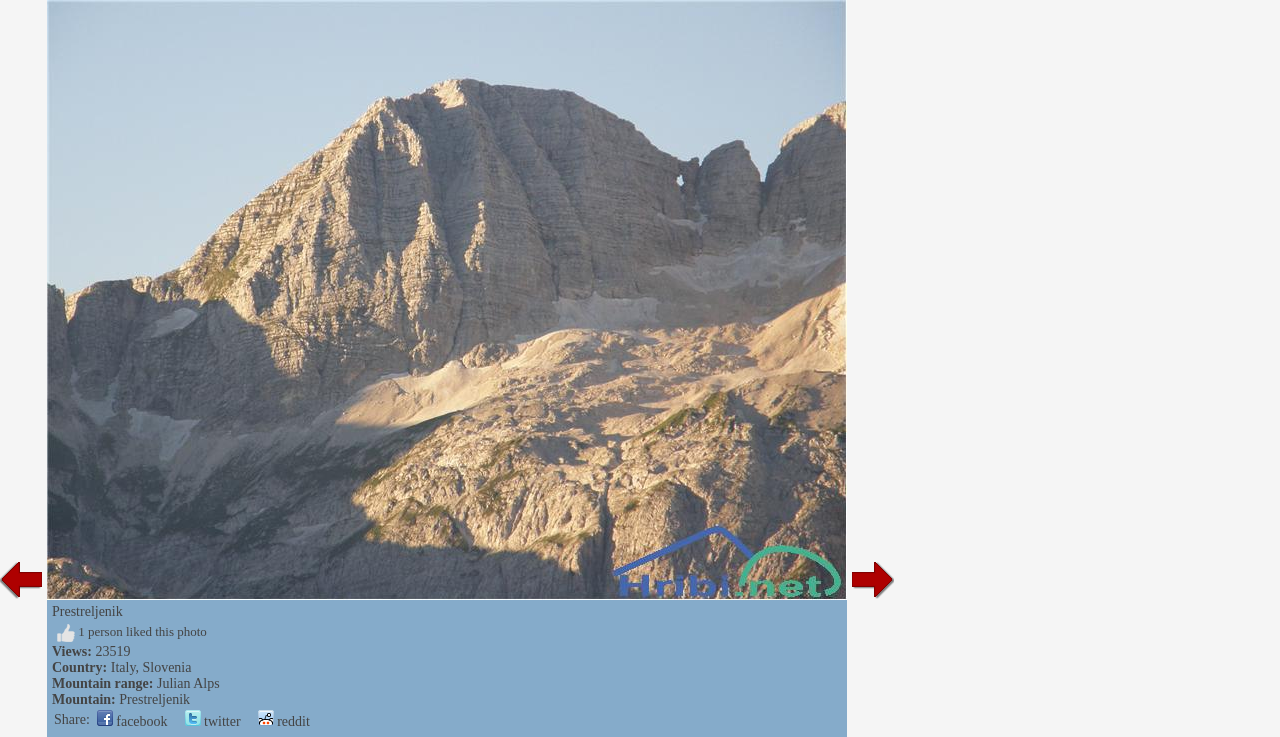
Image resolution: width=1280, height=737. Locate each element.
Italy (123, 667)
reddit (284, 721)
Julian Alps (188, 683)
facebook (132, 721)
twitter (213, 721)
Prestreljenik (154, 699)
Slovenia (166, 667)
